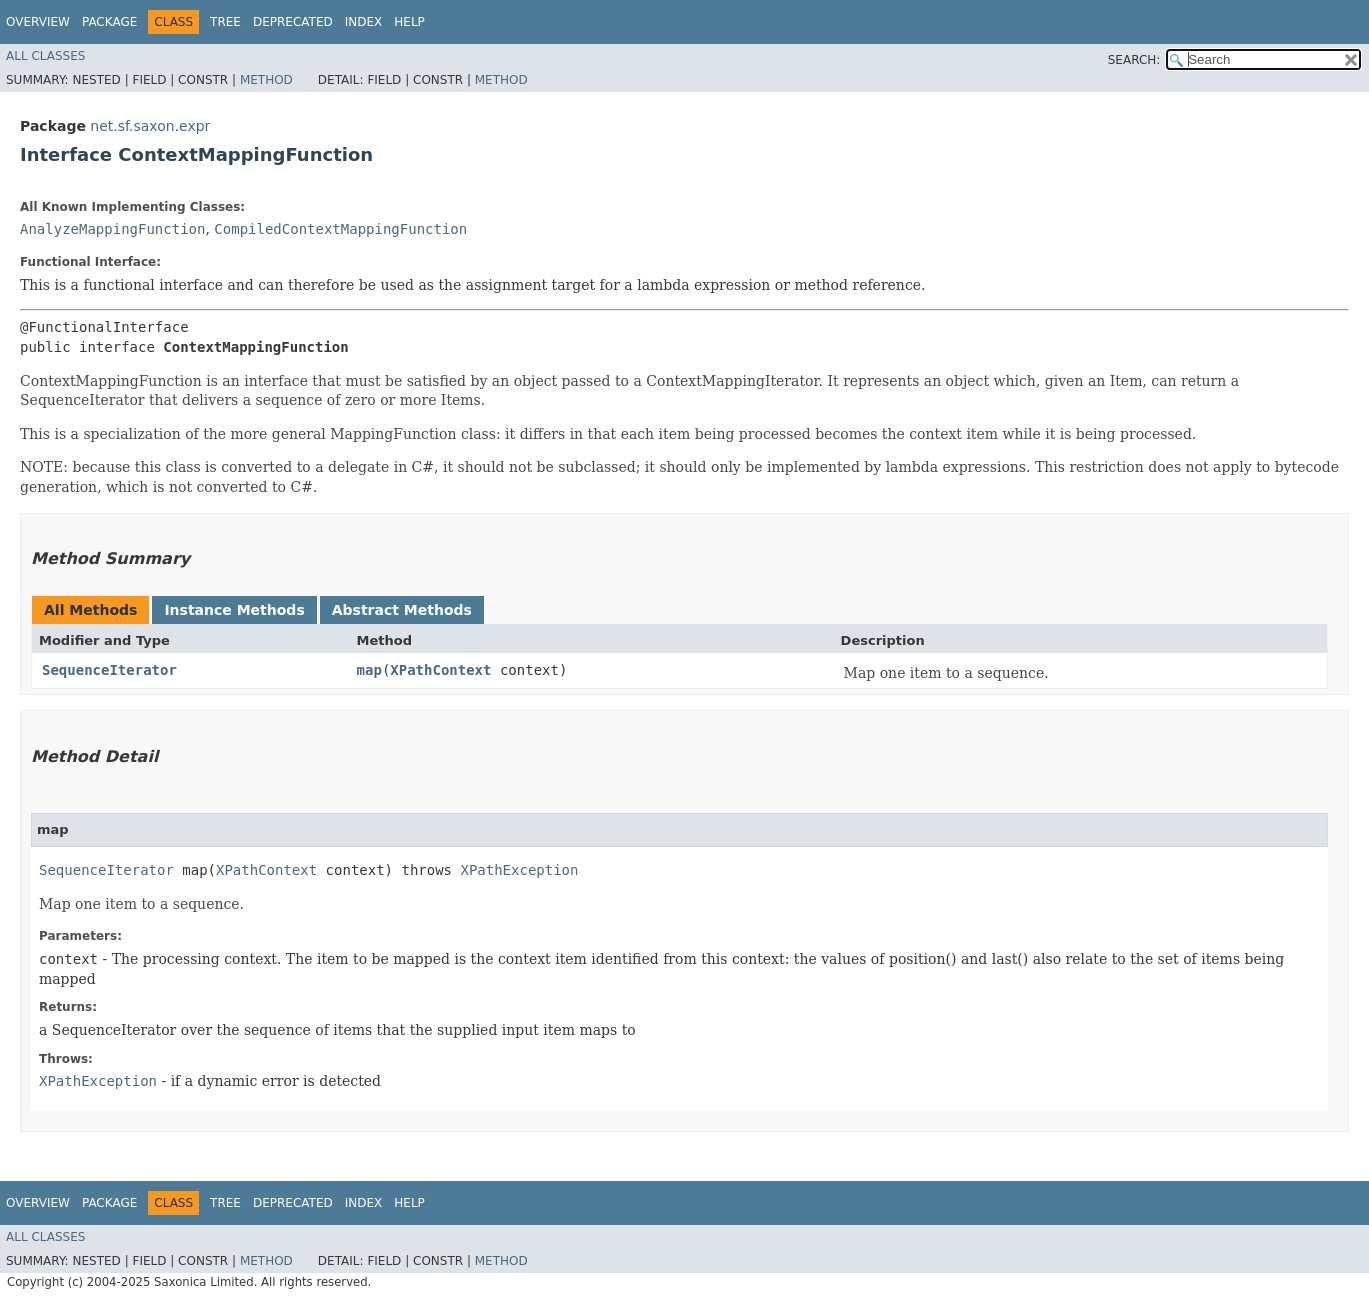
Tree (225, 22)
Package (109, 22)
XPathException (519, 870)
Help (409, 22)
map (369, 670)
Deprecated (293, 22)
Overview (38, 22)
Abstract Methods (402, 610)
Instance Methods (234, 610)
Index (364, 22)
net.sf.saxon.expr (150, 126)
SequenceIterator (109, 670)
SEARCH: (1134, 60)
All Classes (45, 56)
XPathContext (440, 670)
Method (266, 80)
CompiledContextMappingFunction (340, 229)
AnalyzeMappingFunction (112, 229)
